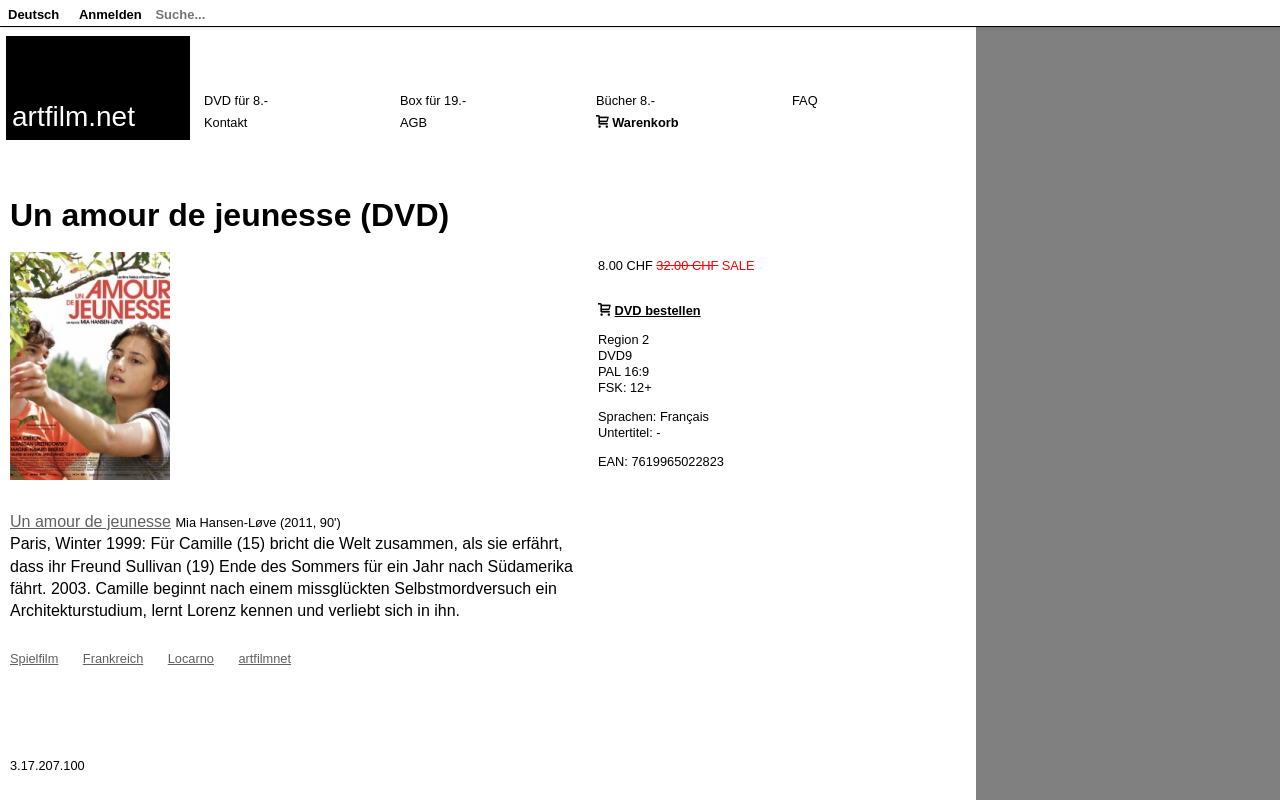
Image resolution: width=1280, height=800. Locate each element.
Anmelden (110, 14)
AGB (413, 122)
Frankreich (113, 658)
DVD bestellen (658, 310)
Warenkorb (645, 122)
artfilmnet (264, 658)
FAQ (805, 100)
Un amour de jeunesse (90, 521)
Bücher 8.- (625, 100)
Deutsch (33, 14)
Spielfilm (34, 658)
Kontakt (225, 122)
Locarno (191, 658)
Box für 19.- (433, 100)
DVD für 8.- (236, 100)
